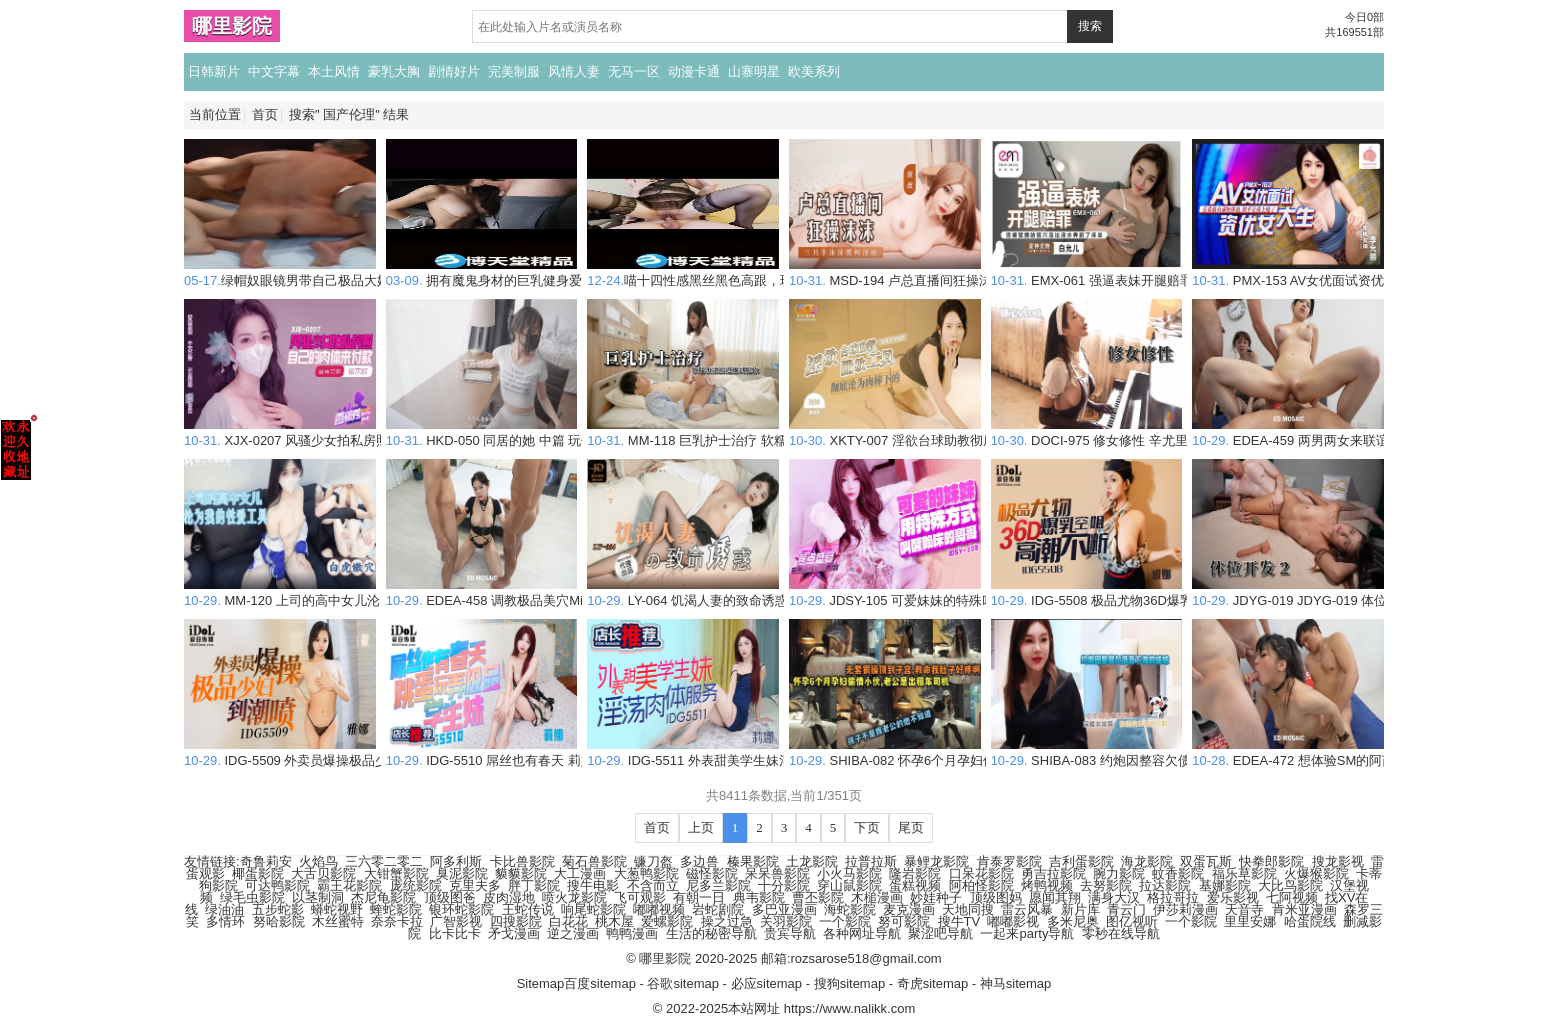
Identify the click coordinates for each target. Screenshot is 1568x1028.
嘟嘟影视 (1013, 921)
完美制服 (514, 71)
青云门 (1126, 909)
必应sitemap (767, 983)
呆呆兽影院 (777, 873)
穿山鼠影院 (849, 885)
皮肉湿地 (509, 897)
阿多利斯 (456, 861)
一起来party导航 (1027, 933)
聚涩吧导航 (940, 933)
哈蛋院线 (1310, 921)
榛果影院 (753, 861)
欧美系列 (814, 71)
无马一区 (634, 71)
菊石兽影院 (594, 861)
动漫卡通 (694, 71)
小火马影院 (849, 873)
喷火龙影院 (574, 897)
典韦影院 (759, 897)
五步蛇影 (278, 909)
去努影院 (1106, 885)
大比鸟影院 (1290, 885)
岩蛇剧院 (718, 909)
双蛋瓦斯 (1206, 861)
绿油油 (224, 909)
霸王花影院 (349, 885)
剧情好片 (454, 71)
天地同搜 (968, 909)
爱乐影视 (1233, 897)
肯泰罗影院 (1009, 861)
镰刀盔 (653, 861)
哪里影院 (232, 26)
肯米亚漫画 (1304, 909)
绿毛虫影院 (252, 897)
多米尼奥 (1073, 921)
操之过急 (727, 921)
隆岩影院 (915, 873)
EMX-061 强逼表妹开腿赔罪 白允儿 (1113, 272)
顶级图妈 (996, 897)
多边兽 (699, 861)
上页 (701, 827)
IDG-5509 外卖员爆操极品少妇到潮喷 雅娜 (327, 752)
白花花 (568, 921)
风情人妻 (574, 71)
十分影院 (784, 885)
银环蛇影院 (461, 909)
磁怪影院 (712, 873)
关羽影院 (786, 921)
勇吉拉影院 (1053, 873)
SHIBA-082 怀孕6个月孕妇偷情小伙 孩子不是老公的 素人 (974, 752)
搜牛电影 (593, 885)
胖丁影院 (534, 885)
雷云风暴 (1027, 909)
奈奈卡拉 (397, 921)
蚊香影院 (1178, 873)
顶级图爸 (450, 897)
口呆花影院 (981, 873)
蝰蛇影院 (396, 909)
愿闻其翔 (1055, 897)
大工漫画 (580, 873)
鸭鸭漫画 (632, 933)
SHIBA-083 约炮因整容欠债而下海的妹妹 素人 (1145, 752)
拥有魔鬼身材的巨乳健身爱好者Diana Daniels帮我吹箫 (563, 272)
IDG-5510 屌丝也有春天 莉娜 (490, 752)
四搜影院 (516, 921)
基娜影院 (1225, 885)
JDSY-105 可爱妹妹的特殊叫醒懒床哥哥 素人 (939, 592)
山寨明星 (754, 71)
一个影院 (845, 921)
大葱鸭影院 (646, 873)
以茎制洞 (318, 897)
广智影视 (456, 921)
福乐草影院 (1244, 873)
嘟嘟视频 (659, 909)
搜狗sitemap (850, 983)
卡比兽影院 (522, 861)
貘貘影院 (521, 873)
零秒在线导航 (1121, 933)
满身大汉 (1114, 897)
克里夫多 (475, 885)
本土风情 (334, 71)
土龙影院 (812, 861)
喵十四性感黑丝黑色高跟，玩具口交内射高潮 (735, 272)
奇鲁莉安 (266, 861)
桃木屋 (614, 921)
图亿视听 (1132, 921)
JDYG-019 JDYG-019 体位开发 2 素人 (1323, 592)
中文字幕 (274, 71)
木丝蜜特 (338, 921)
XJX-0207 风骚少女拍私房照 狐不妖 (308, 432)
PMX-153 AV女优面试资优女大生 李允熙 (1329, 272)
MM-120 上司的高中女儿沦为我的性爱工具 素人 (342, 592)
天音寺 (1244, 909)
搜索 (1090, 26)
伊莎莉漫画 (1185, 909)
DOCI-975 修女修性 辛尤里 (1089, 432)
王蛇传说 (528, 909)
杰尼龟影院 (383, 897)
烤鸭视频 (1047, 885)
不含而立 (653, 885)
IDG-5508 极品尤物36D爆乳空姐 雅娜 (1120, 592)
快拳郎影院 (1271, 861)
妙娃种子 (936, 897)
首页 (265, 114)
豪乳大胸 (394, 71)
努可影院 (904, 921)
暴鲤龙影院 (936, 861)
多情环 (225, 921)
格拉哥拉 (1173, 897)
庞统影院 (416, 885)
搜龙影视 (1338, 861)
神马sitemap (1016, 983)
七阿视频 (1292, 897)
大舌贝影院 (323, 873)
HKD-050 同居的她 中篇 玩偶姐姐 (503, 432)
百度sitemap (600, 983)
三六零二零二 (384, 861)
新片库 (1080, 909)
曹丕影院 (818, 897)
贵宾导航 (790, 933)
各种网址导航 (862, 933)
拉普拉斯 (871, 861)
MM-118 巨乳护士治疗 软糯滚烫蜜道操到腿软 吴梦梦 (760, 432)
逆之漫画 (573, 933)
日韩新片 (214, 71)
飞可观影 (640, 897)
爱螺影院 (667, 921)
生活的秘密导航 (711, 933)
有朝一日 (699, 897)
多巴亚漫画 (784, 909)
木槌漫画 (877, 897)
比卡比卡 (455, 933)
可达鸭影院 (277, 885)
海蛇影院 (850, 909)
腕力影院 (1119, 873)
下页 (867, 827)
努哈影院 (279, 921)
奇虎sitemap (933, 983)
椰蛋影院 (258, 873)
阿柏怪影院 (981, 885)
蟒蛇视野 (337, 909)
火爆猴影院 (1316, 873)
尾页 (911, 827)
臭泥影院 (462, 873)
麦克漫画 (909, 909)
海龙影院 (1147, 861)
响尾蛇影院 (593, 909)
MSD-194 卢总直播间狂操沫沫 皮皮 (912, 272)
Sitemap (541, 983)
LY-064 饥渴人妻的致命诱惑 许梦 (702, 592)
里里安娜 (1250, 921)
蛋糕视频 (915, 885)
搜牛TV (959, 921)
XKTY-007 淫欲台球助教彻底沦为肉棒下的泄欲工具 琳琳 (972, 432)
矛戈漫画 (514, 933)
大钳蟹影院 (396, 873)
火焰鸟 (318, 861)
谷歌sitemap (683, 983)
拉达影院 (1165, 885)
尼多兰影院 (718, 885)
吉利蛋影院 (1081, 861)
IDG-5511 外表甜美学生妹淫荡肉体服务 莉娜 (736, 752)
